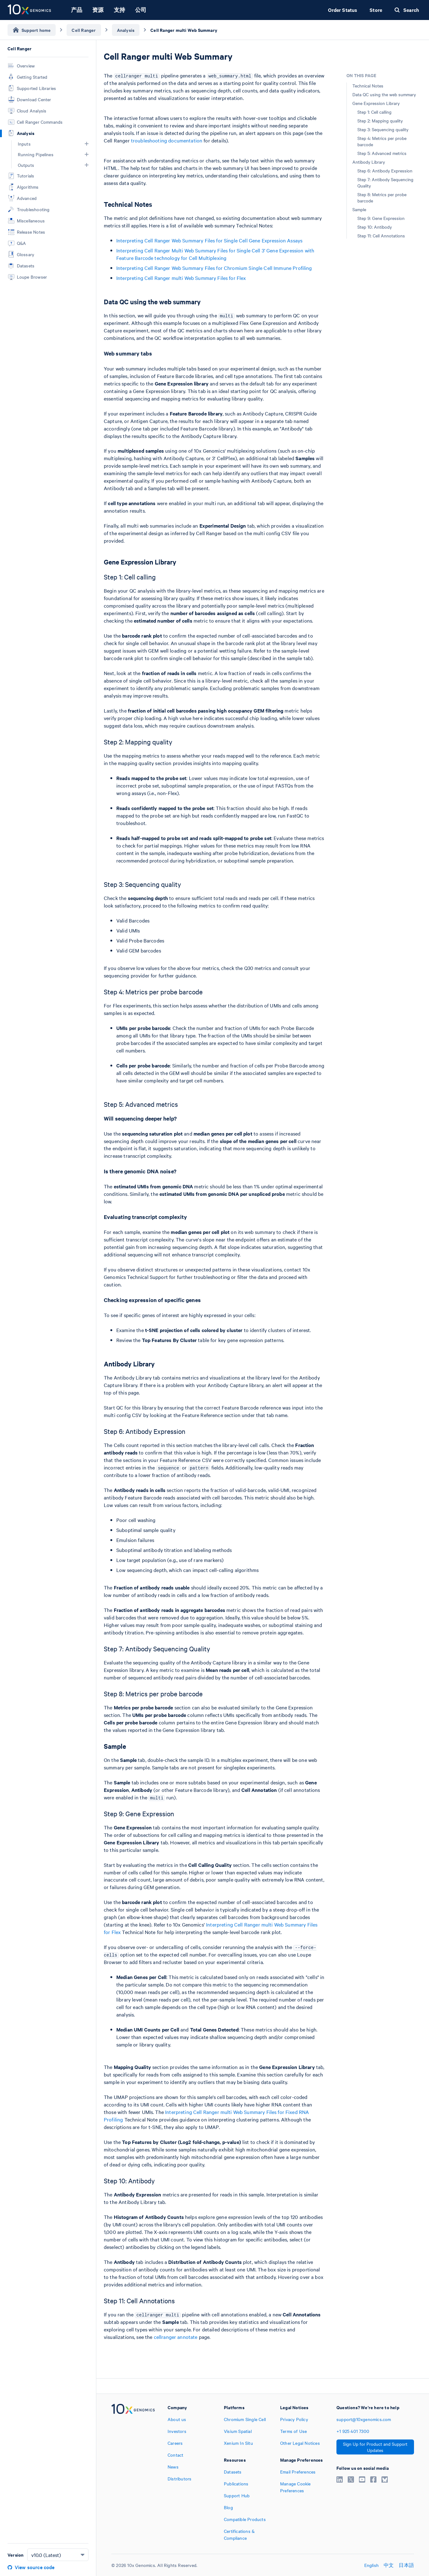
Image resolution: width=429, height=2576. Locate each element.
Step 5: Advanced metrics (381, 153)
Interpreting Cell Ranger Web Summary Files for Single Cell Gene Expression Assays (209, 240)
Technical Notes (367, 85)
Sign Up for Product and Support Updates (375, 2447)
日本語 (406, 2565)
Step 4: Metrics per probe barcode (381, 141)
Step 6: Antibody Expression (384, 170)
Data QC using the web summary (384, 94)
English (371, 2565)
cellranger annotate (176, 2336)
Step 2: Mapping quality (380, 120)
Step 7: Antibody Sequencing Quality (385, 182)
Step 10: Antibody (374, 227)
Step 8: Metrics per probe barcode (381, 197)
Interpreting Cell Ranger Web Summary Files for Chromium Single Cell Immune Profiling (214, 267)
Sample (359, 209)
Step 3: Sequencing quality (382, 129)
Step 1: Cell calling (374, 112)
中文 (389, 2565)
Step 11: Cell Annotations (381, 235)
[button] (86, 144)
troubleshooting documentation (166, 140)
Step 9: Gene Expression (381, 218)
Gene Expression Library (376, 103)
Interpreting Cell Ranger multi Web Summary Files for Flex (181, 277)
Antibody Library (368, 162)
